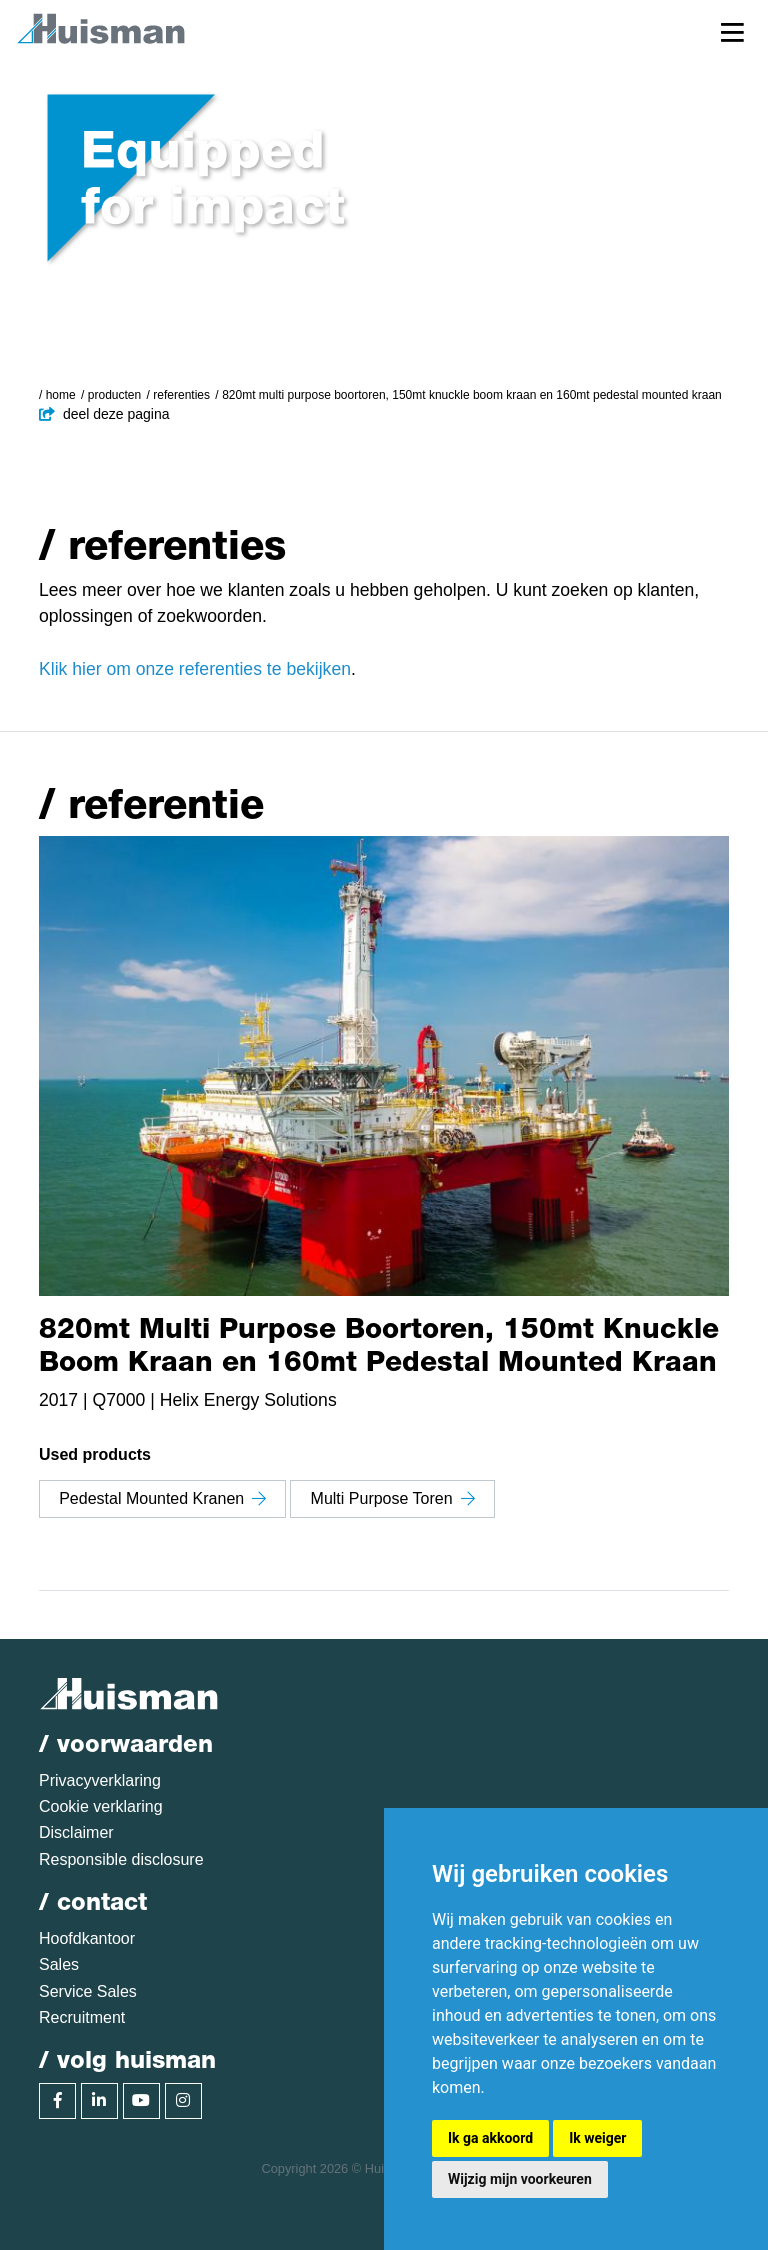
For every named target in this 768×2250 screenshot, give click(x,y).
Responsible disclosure (121, 1859)
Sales (59, 1964)
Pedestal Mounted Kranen (162, 1498)
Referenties (181, 395)
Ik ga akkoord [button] (490, 2138)
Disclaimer (76, 1832)
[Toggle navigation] (732, 31)
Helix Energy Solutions (248, 1400)
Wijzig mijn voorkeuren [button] (520, 2179)
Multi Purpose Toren (393, 1498)
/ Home (57, 395)
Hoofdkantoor (87, 1938)
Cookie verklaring (101, 1806)
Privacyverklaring (100, 1780)
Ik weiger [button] (597, 2138)
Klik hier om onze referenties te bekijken (195, 669)
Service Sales (88, 1991)
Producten (114, 395)
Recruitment (82, 2017)
